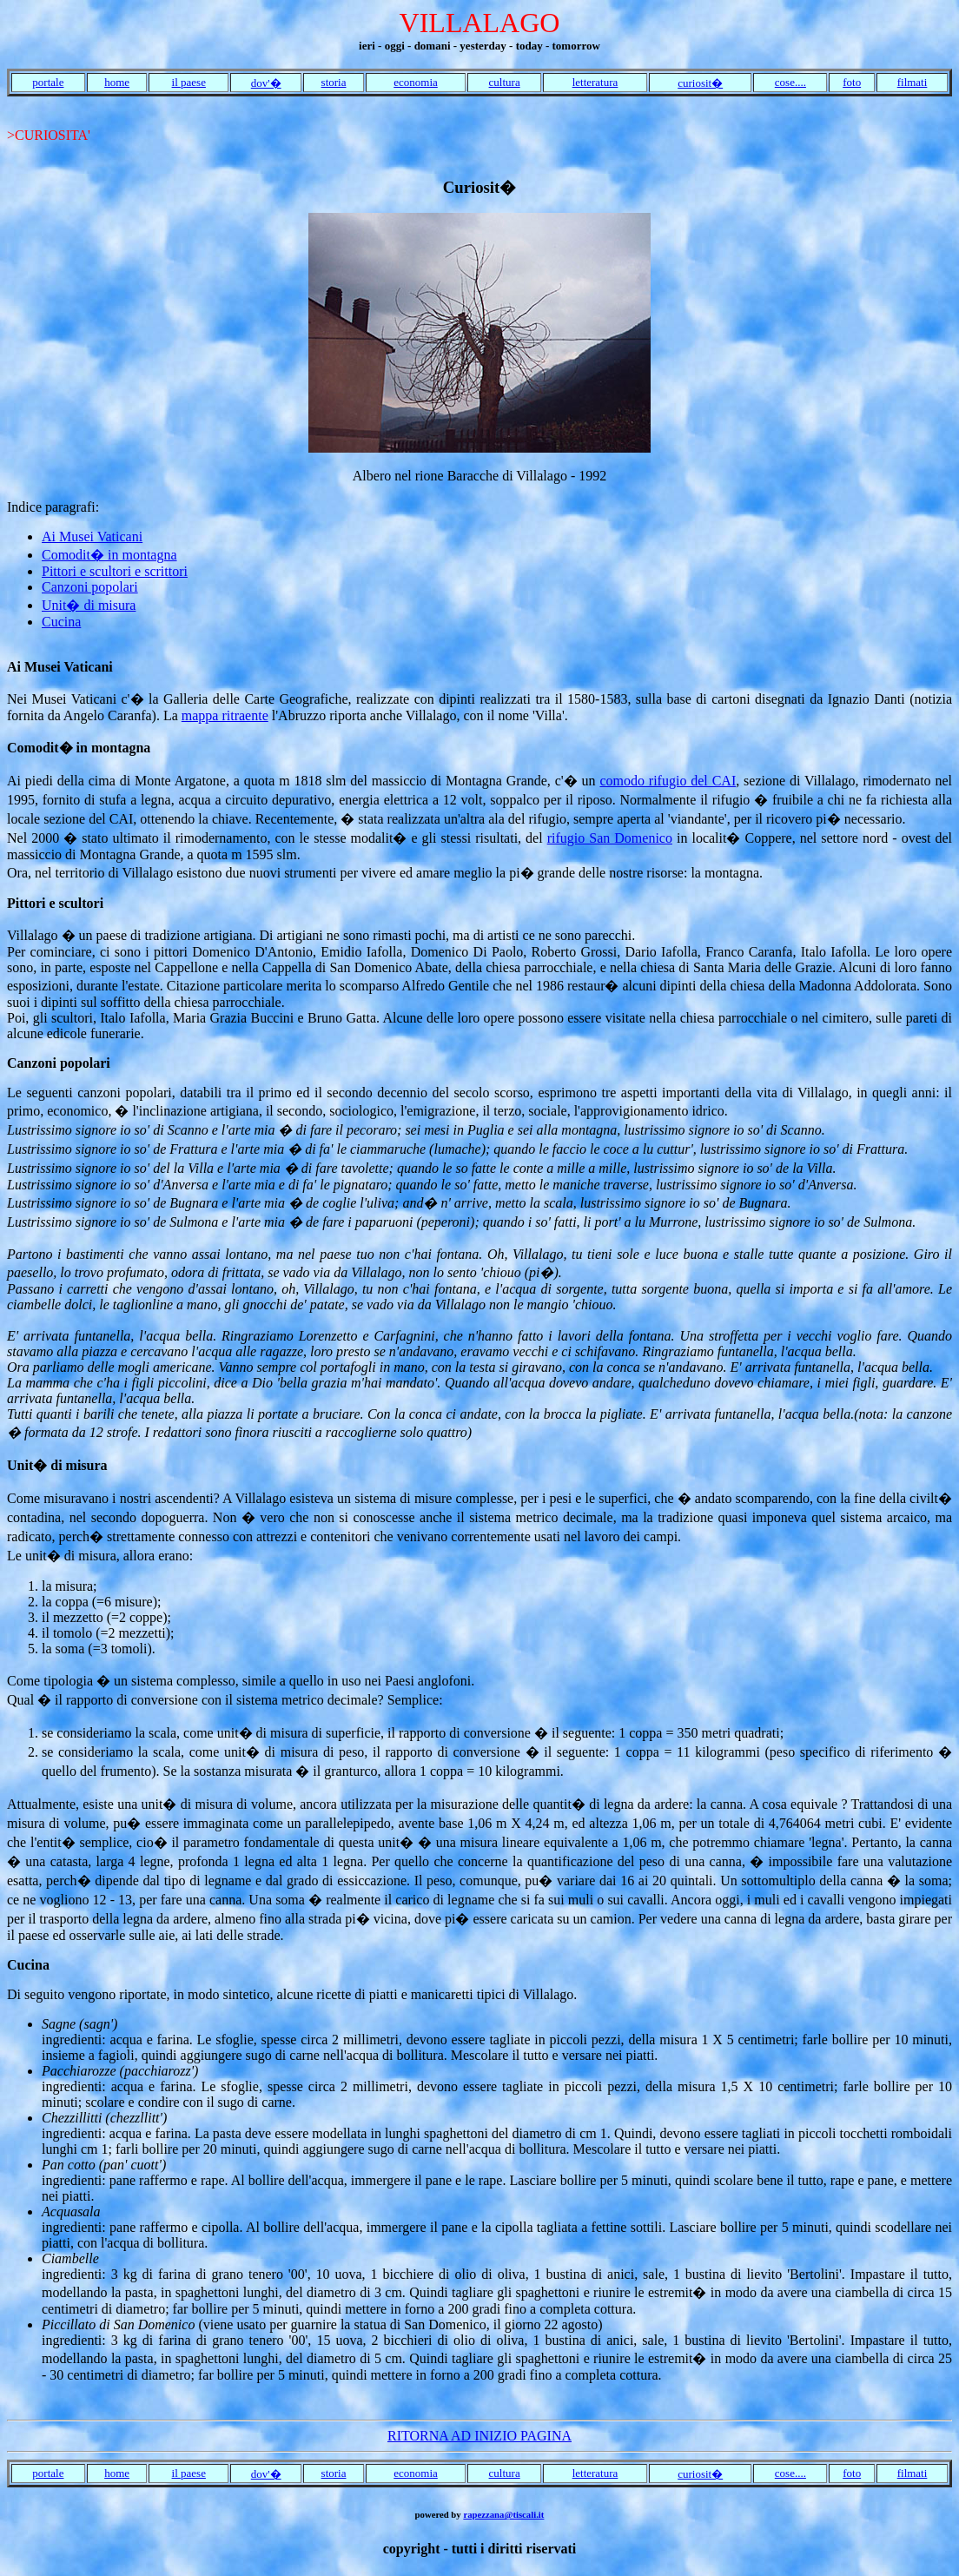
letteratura (595, 82)
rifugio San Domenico (609, 838)
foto (852, 82)
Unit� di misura (89, 605)
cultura (504, 82)
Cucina (61, 621)
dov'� (266, 82)
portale (47, 82)
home (116, 82)
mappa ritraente (225, 715)
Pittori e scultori (55, 903)
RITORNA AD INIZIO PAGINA (479, 2435)
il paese (189, 82)
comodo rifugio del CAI (667, 780)
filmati (912, 82)
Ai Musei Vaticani (92, 536)
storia (334, 82)
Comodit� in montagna (109, 554)
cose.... (790, 82)
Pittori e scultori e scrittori (115, 571)
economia (416, 82)
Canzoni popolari (90, 586)
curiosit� (700, 82)
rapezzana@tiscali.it (503, 2514)
